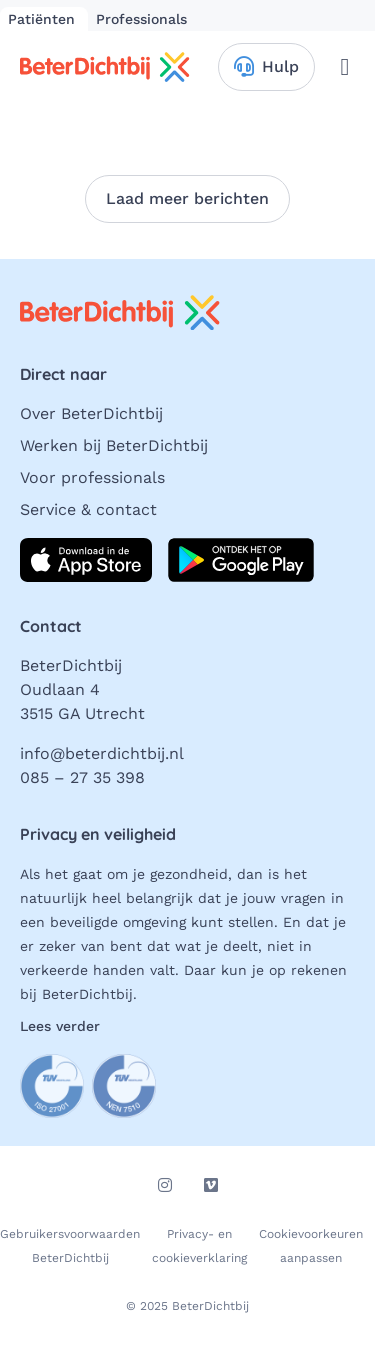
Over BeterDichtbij (91, 413)
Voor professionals (92, 477)
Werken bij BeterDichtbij (114, 445)
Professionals (141, 19)
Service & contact (88, 509)
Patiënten (44, 19)
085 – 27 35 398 (82, 777)
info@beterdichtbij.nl (102, 753)
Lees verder (60, 1026)
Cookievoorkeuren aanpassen (311, 1246)
